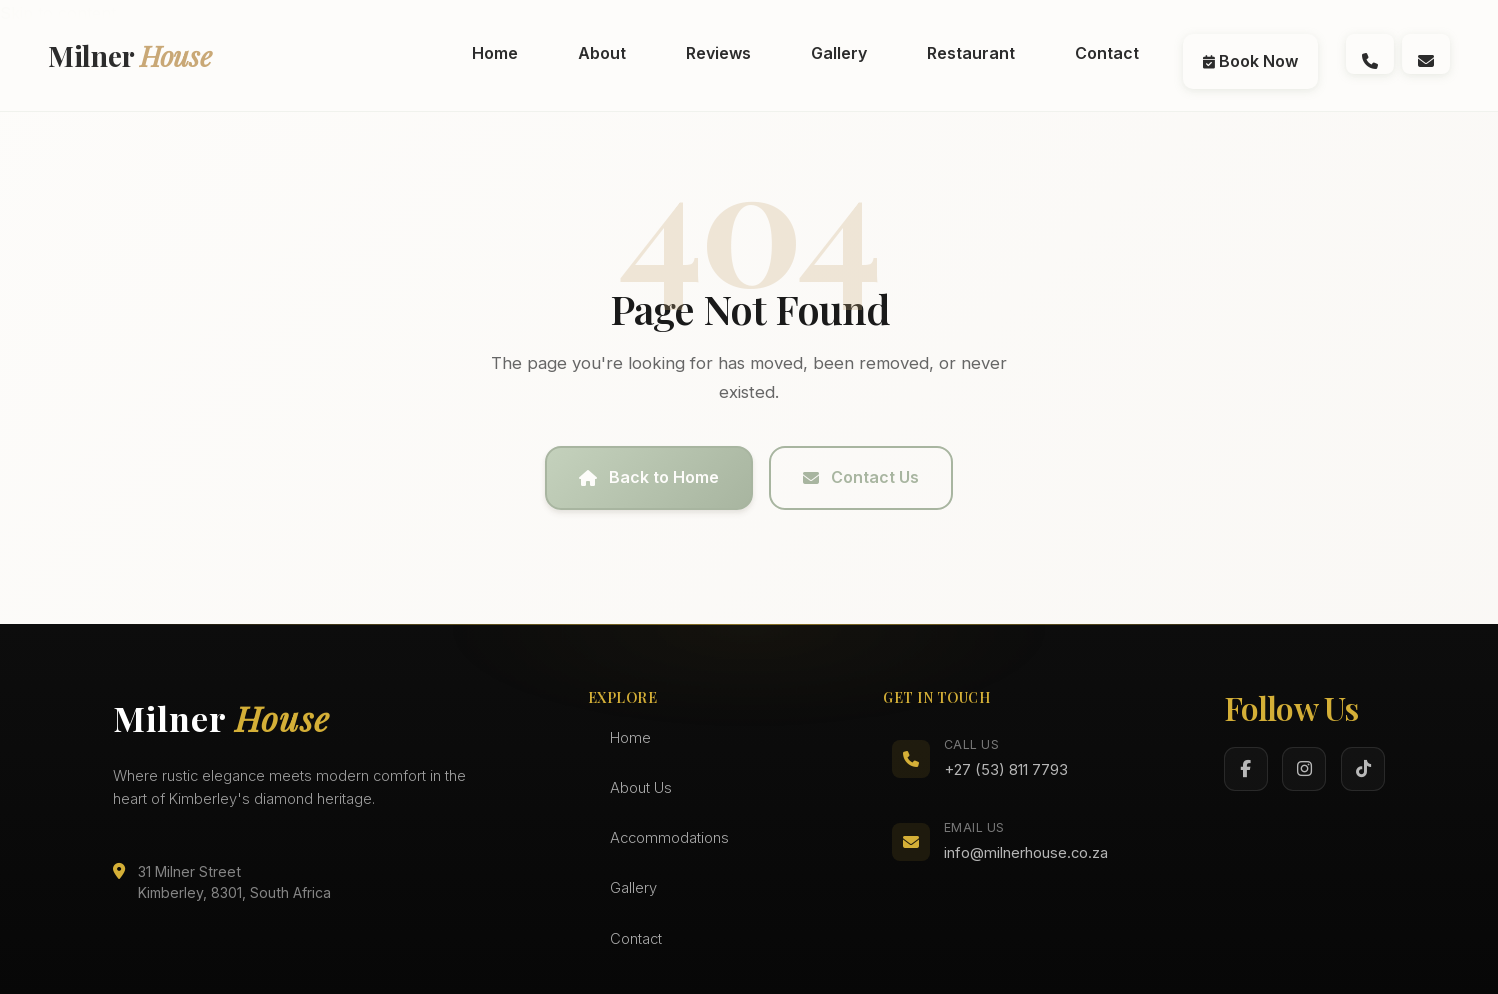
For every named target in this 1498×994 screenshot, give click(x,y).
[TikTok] (1363, 769)
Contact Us (861, 477)
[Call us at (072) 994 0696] (1370, 54)
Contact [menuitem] (1107, 53)
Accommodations (669, 838)
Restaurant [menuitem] (971, 53)
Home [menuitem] (495, 53)
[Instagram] (1304, 769)
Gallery (633, 888)
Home (630, 738)
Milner (130, 55)
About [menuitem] (602, 53)
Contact (636, 939)
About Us (641, 788)
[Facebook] (1246, 769)
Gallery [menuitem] (839, 53)
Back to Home (649, 477)
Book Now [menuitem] (1250, 61)
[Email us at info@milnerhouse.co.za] (1426, 54)
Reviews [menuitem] (718, 53)
